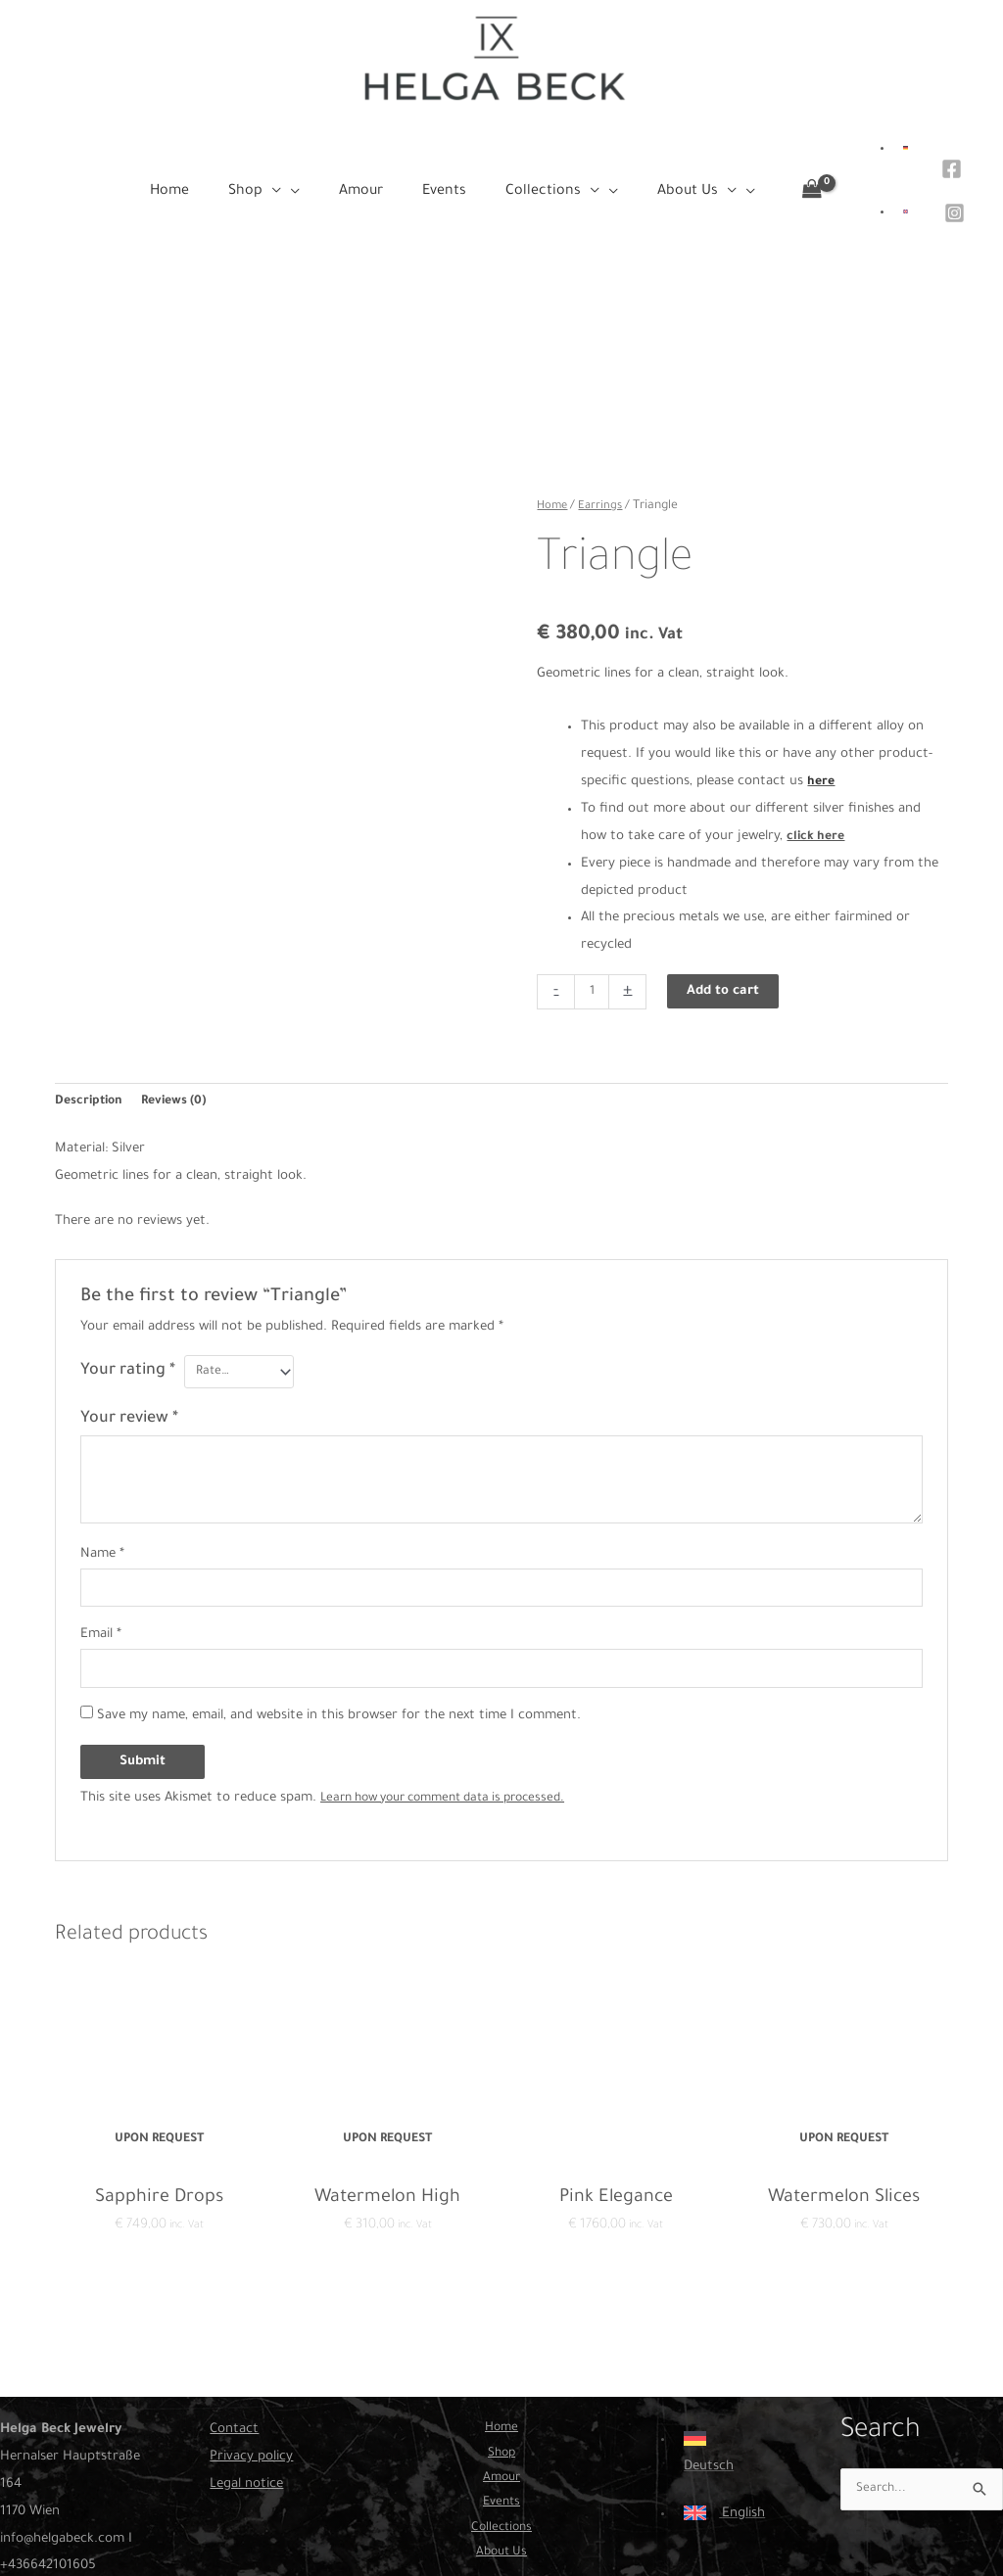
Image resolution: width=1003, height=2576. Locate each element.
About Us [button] (501, 2510)
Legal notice (246, 2427)
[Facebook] (949, 160)
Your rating (127, 1308)
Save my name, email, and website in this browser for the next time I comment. (339, 1658)
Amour (501, 2427)
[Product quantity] (593, 924)
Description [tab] (91, 1036)
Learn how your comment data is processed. (456, 1740)
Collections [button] (501, 2482)
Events (501, 2455)
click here (817, 769)
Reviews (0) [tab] (182, 1036)
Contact (234, 2372)
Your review (129, 1355)
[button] (297, 174)
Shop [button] (501, 2400)
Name (102, 1490)
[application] (305, 174)
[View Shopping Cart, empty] (810, 175)
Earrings (604, 438)
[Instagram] (952, 188)
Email (100, 1575)
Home (553, 438)
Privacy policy (251, 2400)
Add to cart (727, 923)
